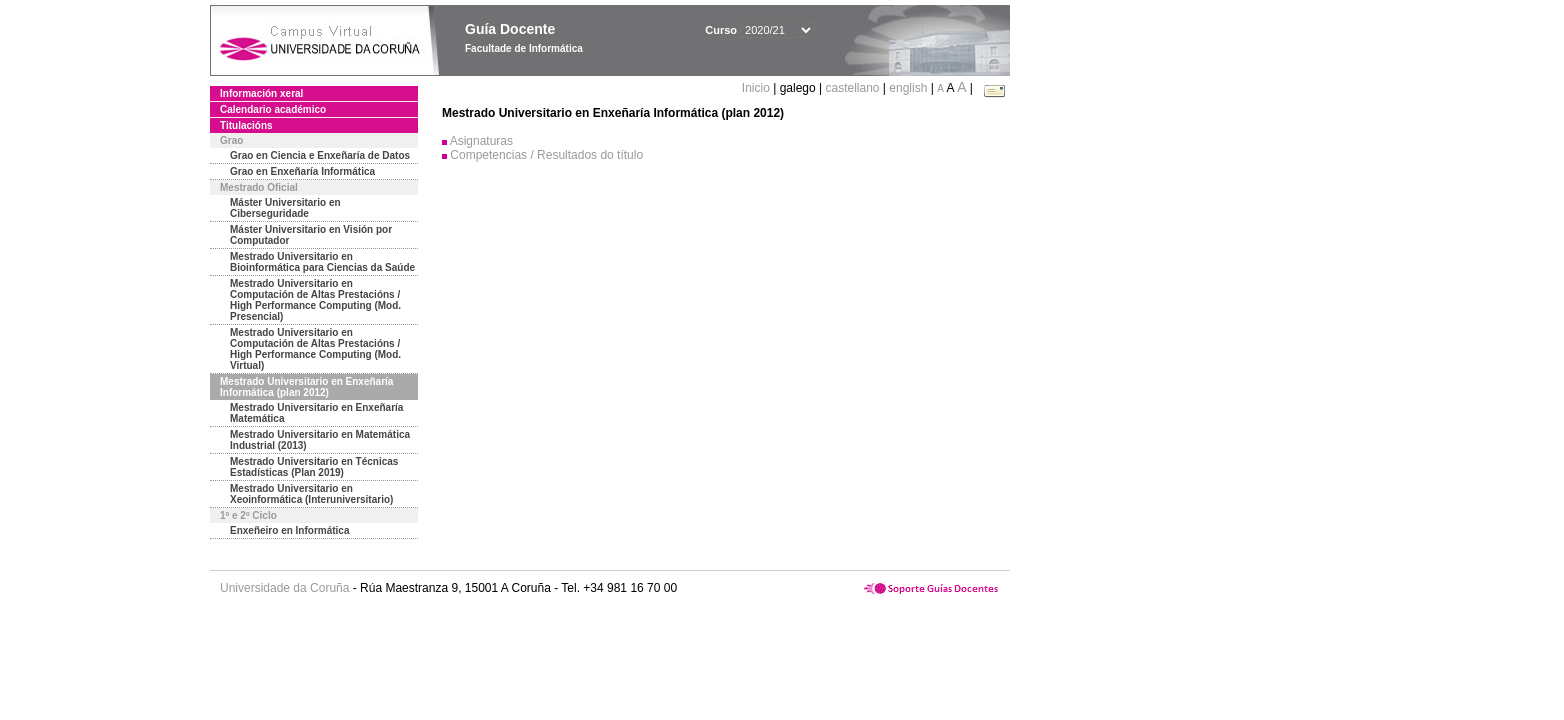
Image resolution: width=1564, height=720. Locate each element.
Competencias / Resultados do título (546, 155)
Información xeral (261, 93)
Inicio (757, 88)
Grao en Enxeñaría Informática (302, 171)
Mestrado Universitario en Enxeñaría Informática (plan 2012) (306, 387)
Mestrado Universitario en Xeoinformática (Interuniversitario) (311, 494)
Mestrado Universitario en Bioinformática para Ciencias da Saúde (322, 262)
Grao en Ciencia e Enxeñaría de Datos (320, 155)
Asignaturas (481, 141)
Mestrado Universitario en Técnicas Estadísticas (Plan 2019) (314, 467)
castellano (852, 88)
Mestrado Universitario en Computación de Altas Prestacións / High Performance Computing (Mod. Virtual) (315, 349)
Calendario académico (273, 109)
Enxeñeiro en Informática (289, 530)
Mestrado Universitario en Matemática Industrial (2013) (320, 440)
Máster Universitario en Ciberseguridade (285, 208)
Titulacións (246, 125)
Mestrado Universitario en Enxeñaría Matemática (316, 413)
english (908, 88)
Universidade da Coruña (284, 588)
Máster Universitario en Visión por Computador (311, 235)
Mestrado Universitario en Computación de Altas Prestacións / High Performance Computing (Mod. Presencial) (315, 300)
